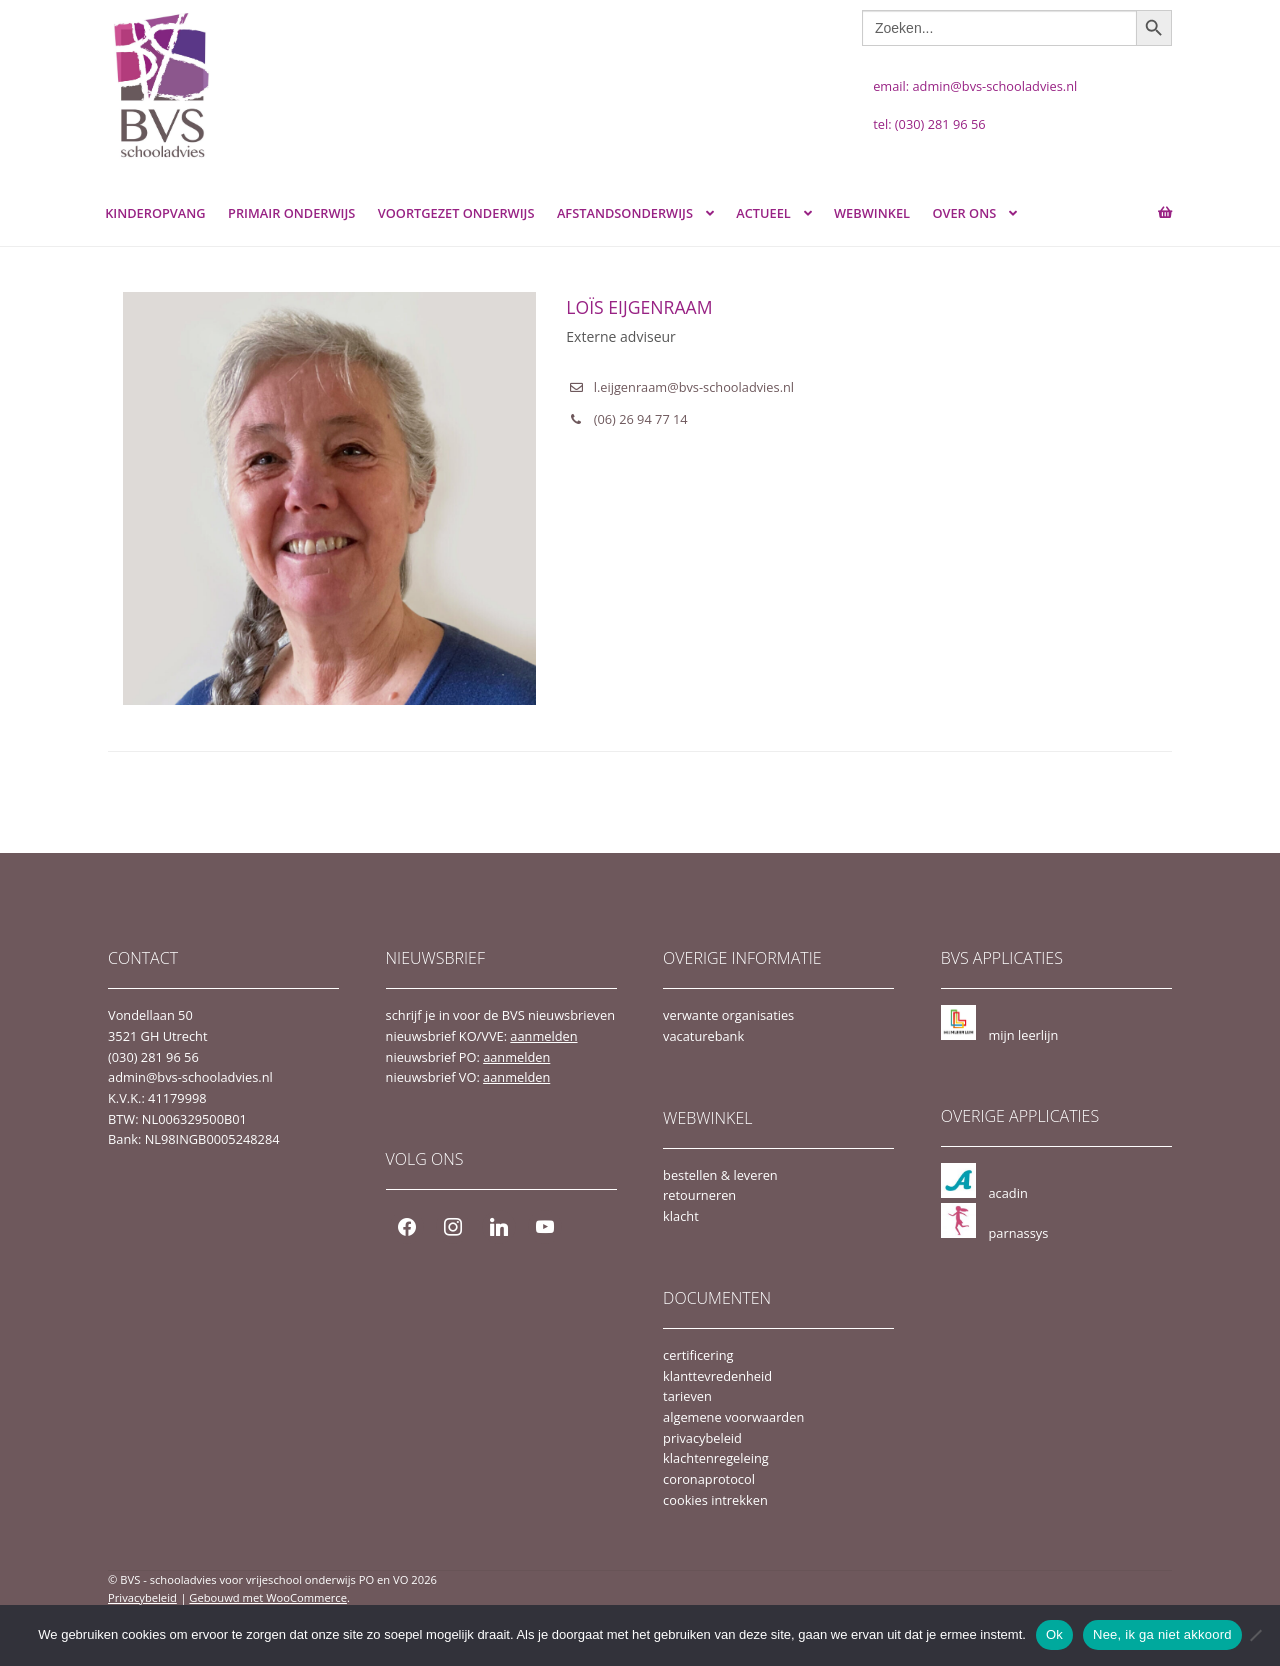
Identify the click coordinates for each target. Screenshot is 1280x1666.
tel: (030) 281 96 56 (929, 124)
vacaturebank (703, 1036)
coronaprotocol (709, 1479)
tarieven (687, 1396)
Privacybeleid (142, 1597)
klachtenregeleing (716, 1458)
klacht (681, 1216)
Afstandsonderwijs (625, 213)
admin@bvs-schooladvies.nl (190, 1077)
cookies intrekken (715, 1500)
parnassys (1018, 1233)
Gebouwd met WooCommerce (268, 1597)
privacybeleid (702, 1438)
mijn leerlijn (1023, 1035)
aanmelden (543, 1036)
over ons (964, 213)
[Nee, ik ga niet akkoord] (1255, 1635)
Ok (1054, 1634)
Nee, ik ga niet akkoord (1162, 1634)
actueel (763, 213)
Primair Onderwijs (291, 213)
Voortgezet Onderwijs (456, 213)
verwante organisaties (728, 1015)
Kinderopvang (155, 213)
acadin (1007, 1193)
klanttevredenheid (717, 1376)
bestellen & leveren (720, 1175)
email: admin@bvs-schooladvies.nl (975, 86)
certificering (698, 1355)
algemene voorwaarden (733, 1417)
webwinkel (872, 213)
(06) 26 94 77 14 (641, 419)
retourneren (699, 1195)
